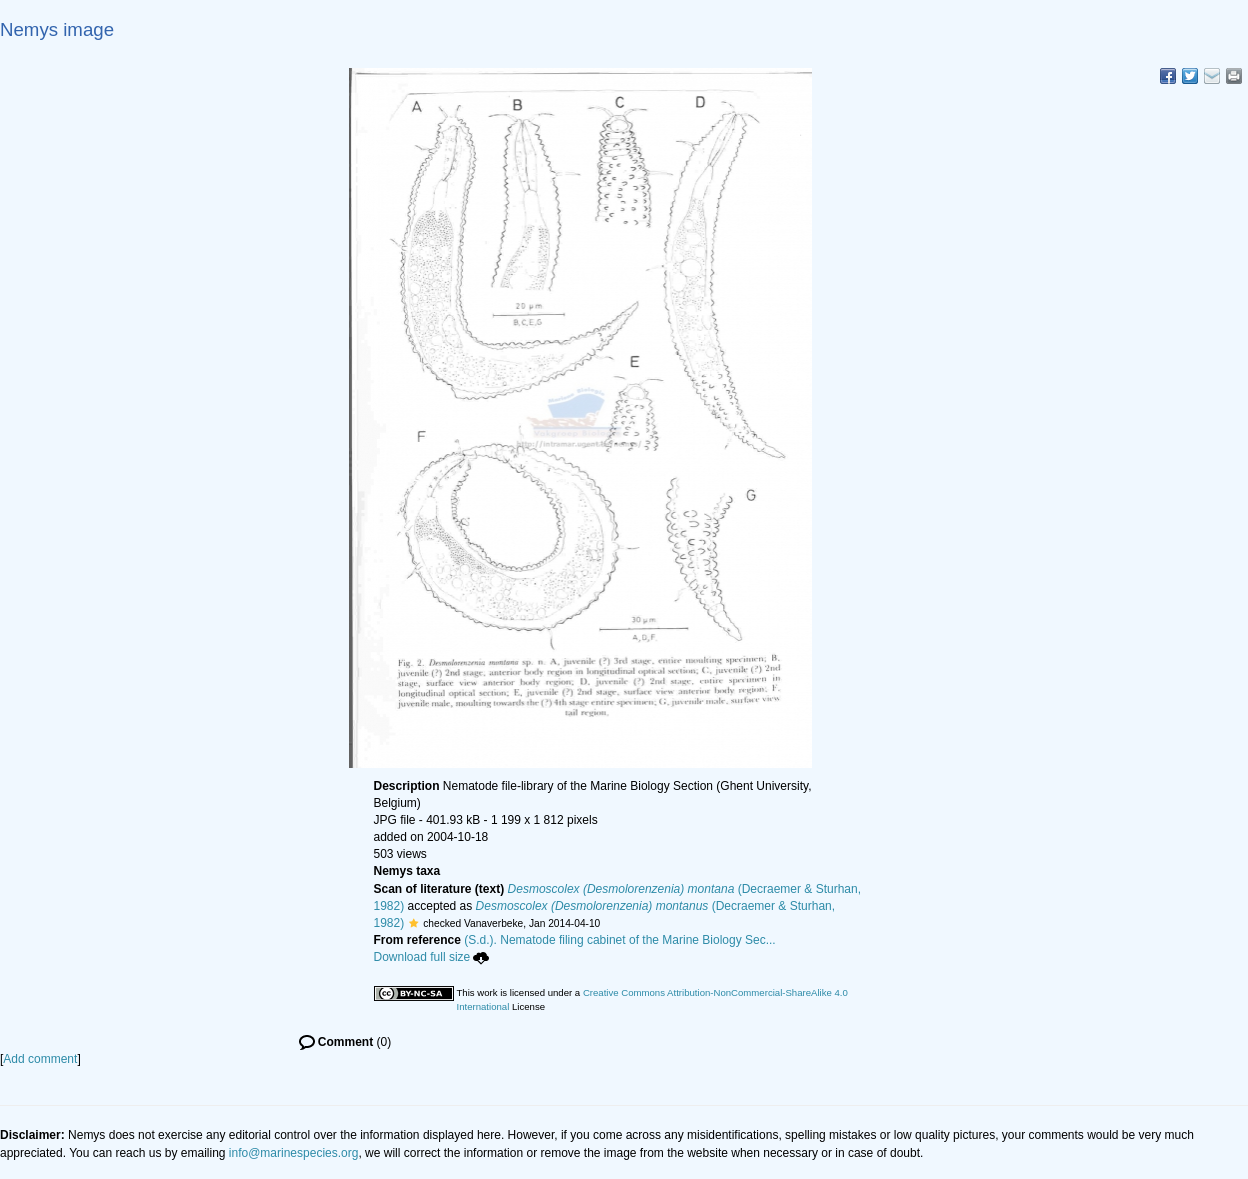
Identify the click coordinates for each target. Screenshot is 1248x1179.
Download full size (432, 957)
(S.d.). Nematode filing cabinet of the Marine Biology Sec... (620, 940)
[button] (413, 923)
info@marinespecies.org (294, 1153)
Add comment (40, 1059)
